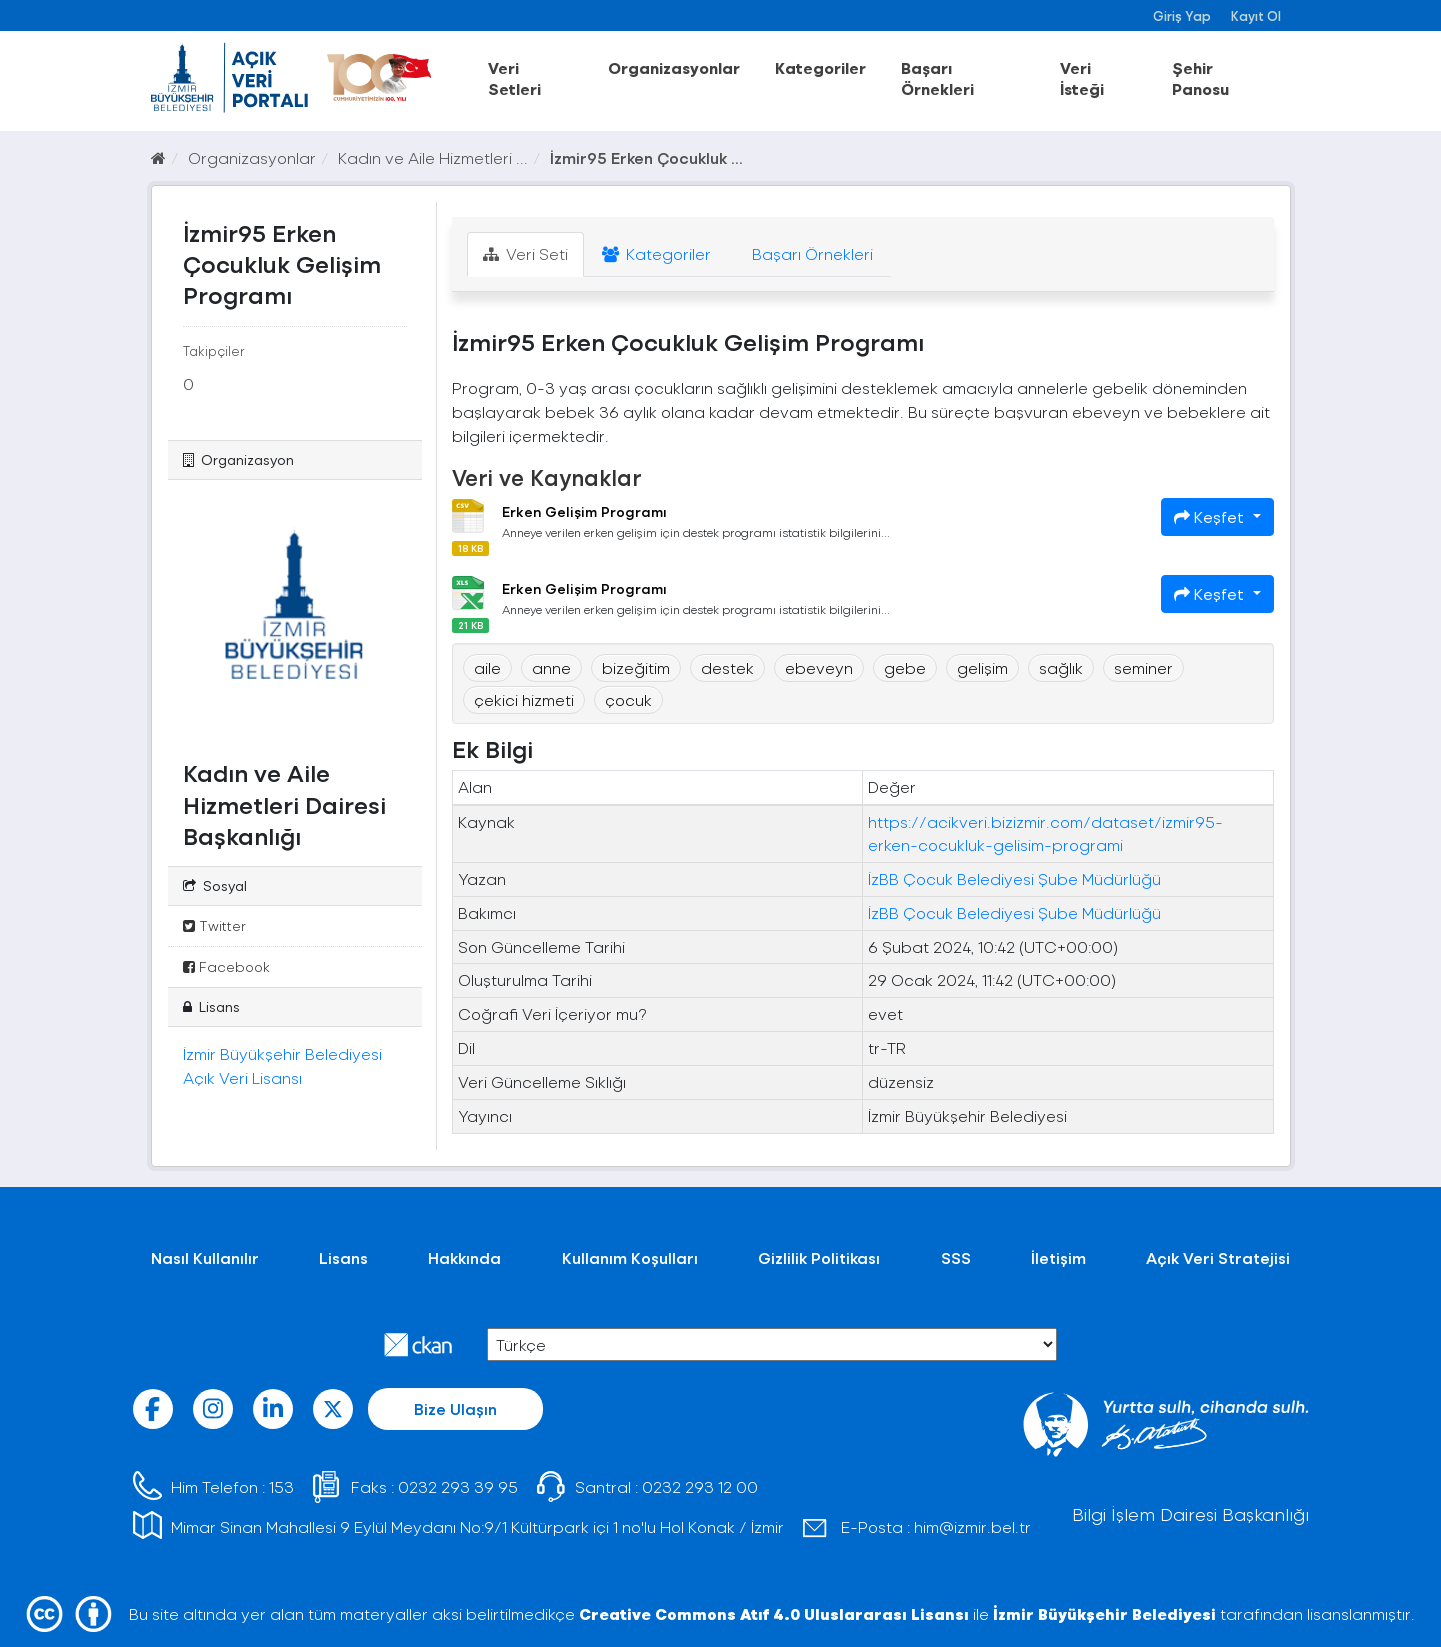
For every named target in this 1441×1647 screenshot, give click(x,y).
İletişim (1058, 1257)
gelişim (982, 667)
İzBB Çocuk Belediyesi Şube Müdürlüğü (1014, 878)
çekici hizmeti (524, 699)
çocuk (628, 699)
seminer (1143, 667)
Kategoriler (820, 67)
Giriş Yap (1182, 15)
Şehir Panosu (1200, 78)
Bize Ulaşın (455, 1408)
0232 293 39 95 (458, 1486)
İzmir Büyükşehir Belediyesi (1104, 1613)
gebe (905, 667)
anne (551, 667)
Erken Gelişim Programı (584, 511)
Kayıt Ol (1256, 15)
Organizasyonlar (674, 67)
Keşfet (1211, 516)
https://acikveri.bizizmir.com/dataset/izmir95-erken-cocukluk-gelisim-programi (1045, 833)
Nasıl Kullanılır (205, 1257)
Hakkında (464, 1257)
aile (487, 667)
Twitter (214, 925)
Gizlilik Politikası (819, 1257)
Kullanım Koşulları (630, 1257)
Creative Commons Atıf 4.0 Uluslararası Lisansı (774, 1613)
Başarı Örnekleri (937, 78)
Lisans (343, 1257)
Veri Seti (525, 253)
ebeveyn (819, 667)
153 (281, 1486)
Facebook (226, 966)
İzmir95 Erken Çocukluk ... (646, 157)
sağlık (1061, 667)
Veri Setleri (514, 78)
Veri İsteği (1082, 78)
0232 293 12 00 (700, 1486)
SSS (956, 1257)
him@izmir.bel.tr (972, 1526)
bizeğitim (636, 667)
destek (727, 667)
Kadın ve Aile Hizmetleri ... (433, 157)
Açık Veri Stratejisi (1218, 1257)
